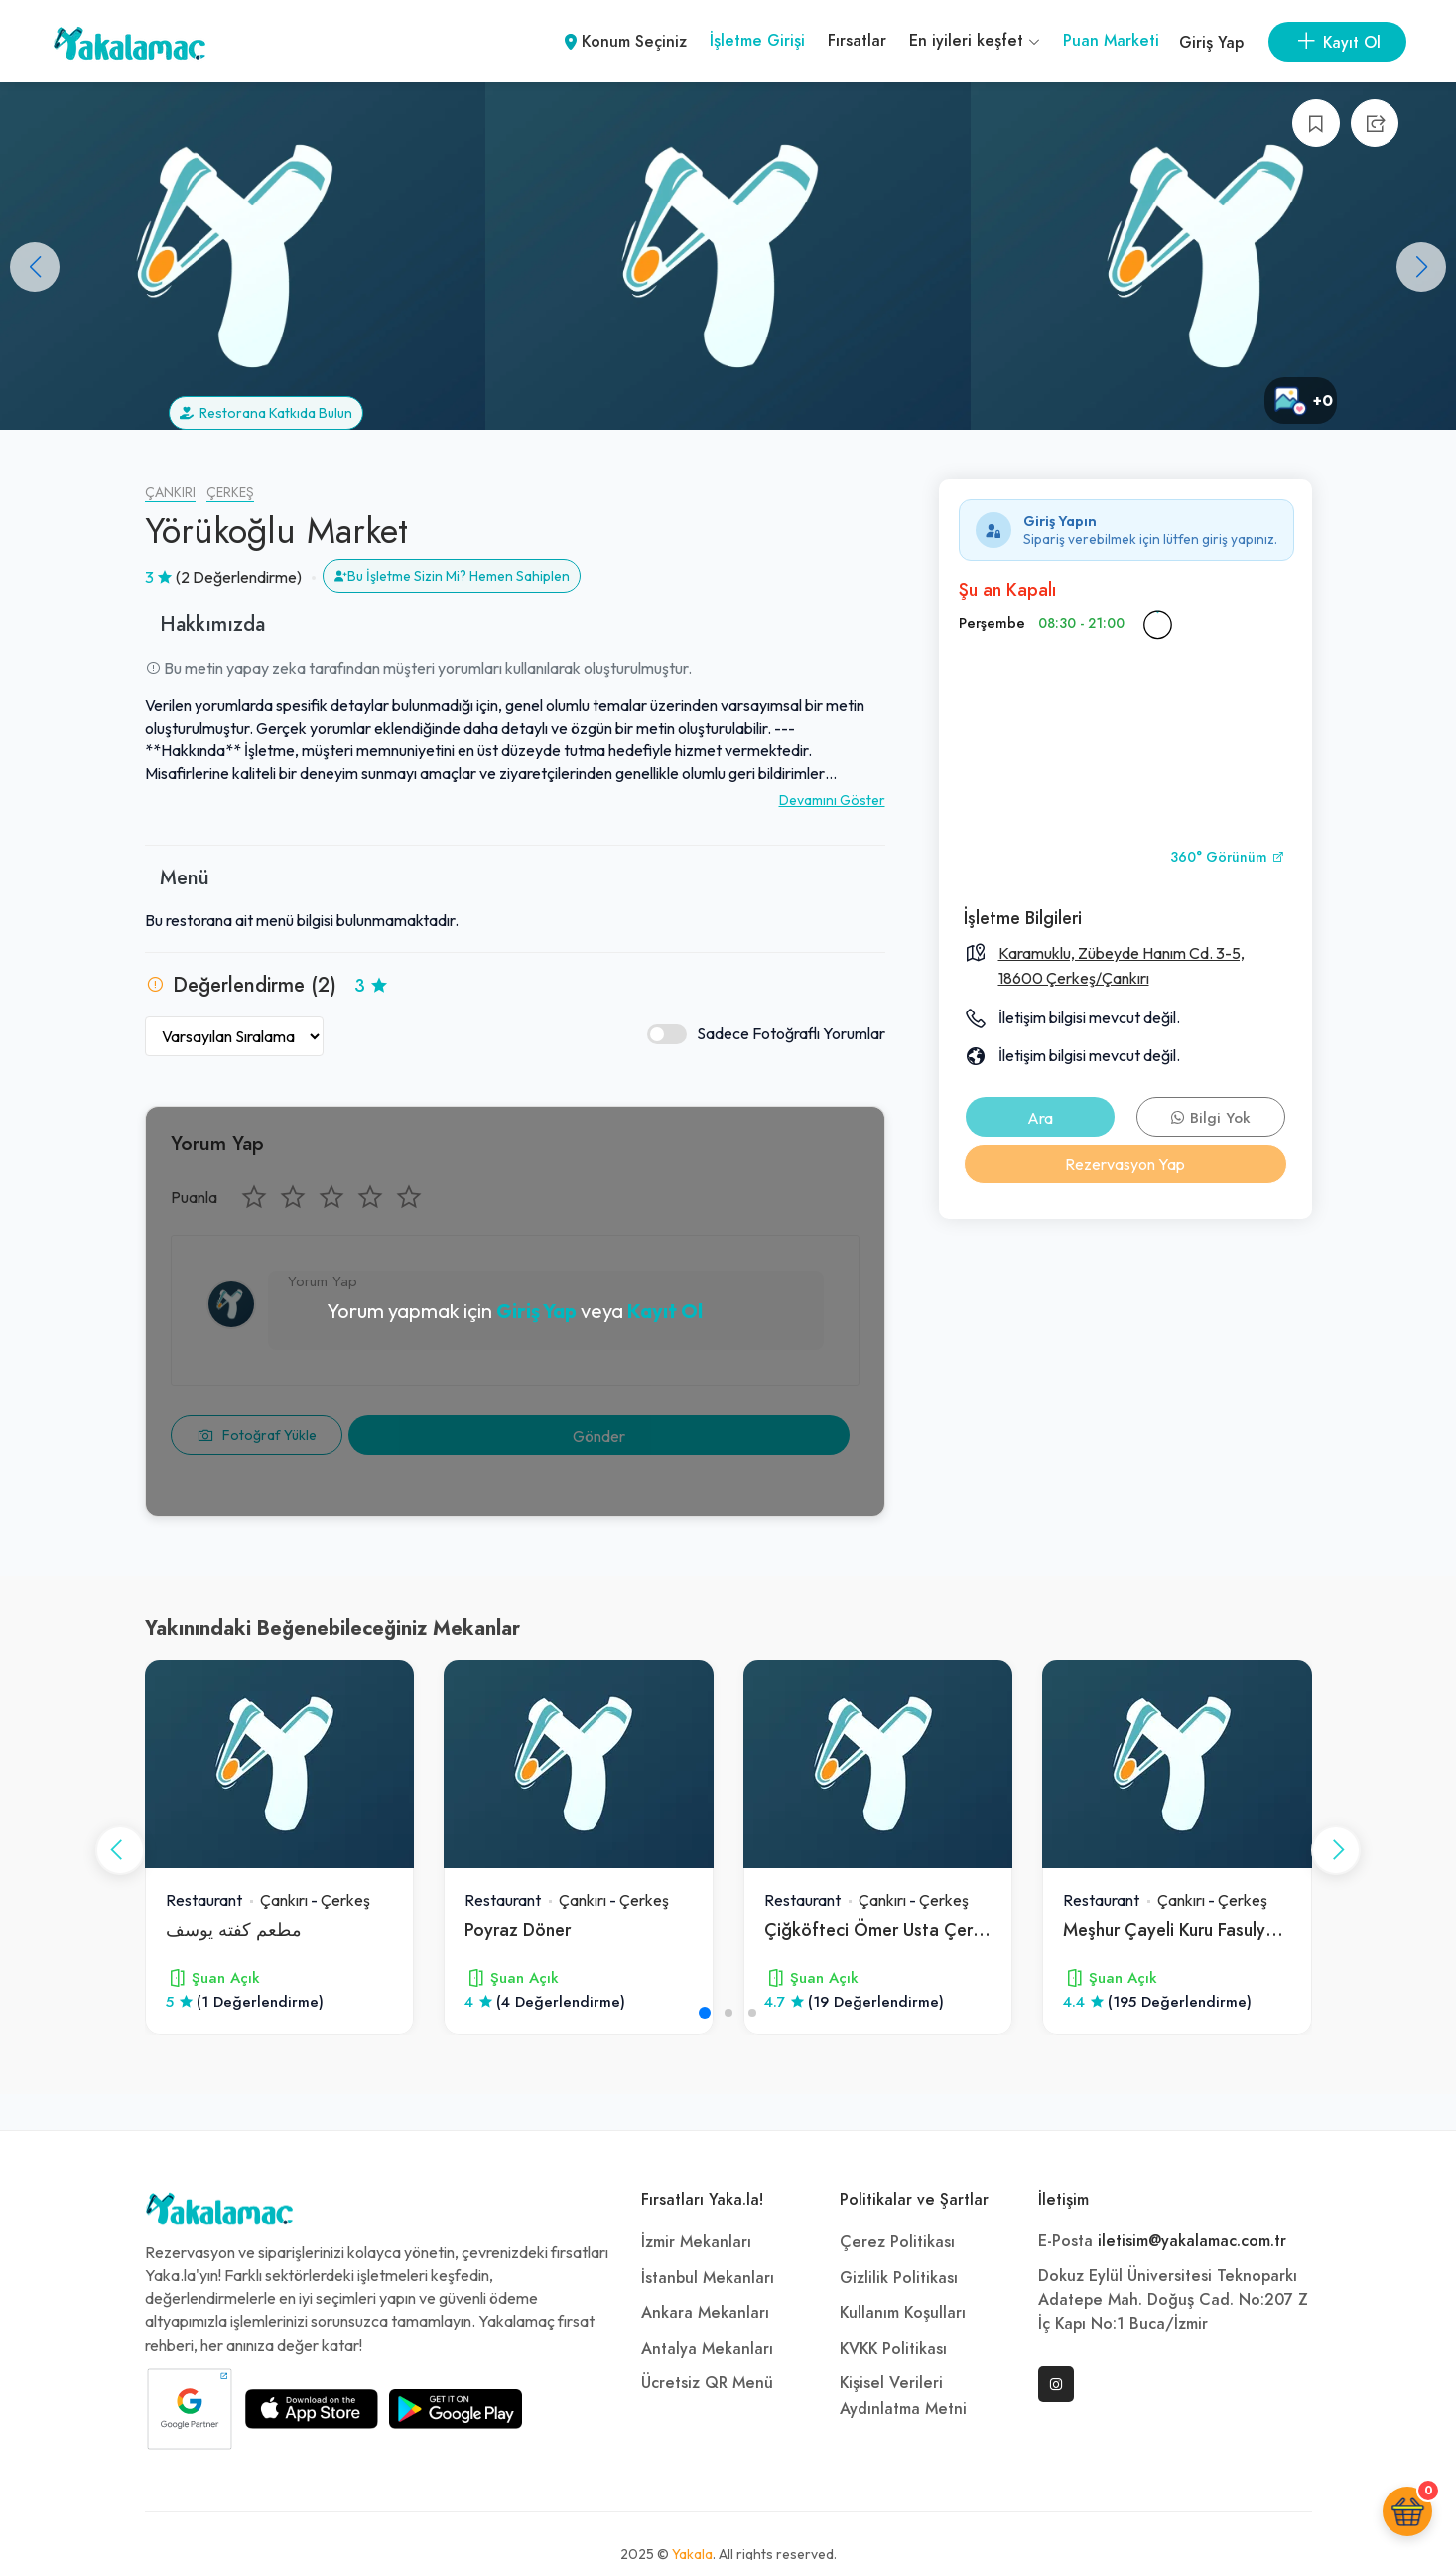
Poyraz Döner (517, 1929)
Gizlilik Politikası (899, 2278)
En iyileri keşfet (974, 41)
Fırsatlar (857, 41)
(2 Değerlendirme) (239, 577)
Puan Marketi (1111, 41)
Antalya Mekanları (707, 2348)
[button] (1421, 267)
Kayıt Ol (665, 1310)
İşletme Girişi (757, 41)
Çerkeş (230, 492)
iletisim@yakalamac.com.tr (1192, 2241)
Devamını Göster (832, 800)
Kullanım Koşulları (903, 2313)
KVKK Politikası (893, 2348)
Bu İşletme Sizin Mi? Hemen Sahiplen (451, 576)
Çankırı (170, 492)
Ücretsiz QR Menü (707, 2383)
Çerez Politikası (897, 2242)
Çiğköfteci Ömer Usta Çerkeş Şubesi (910, 1929)
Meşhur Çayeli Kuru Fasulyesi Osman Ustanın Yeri (1253, 1929)
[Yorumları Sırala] (234, 1036)
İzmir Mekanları (696, 2242)
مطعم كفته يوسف (234, 1929)
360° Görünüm (1227, 857)
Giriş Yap (1211, 43)
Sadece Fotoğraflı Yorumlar (766, 1033)
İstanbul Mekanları (707, 2278)
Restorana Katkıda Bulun (266, 413)
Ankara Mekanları (705, 2313)
